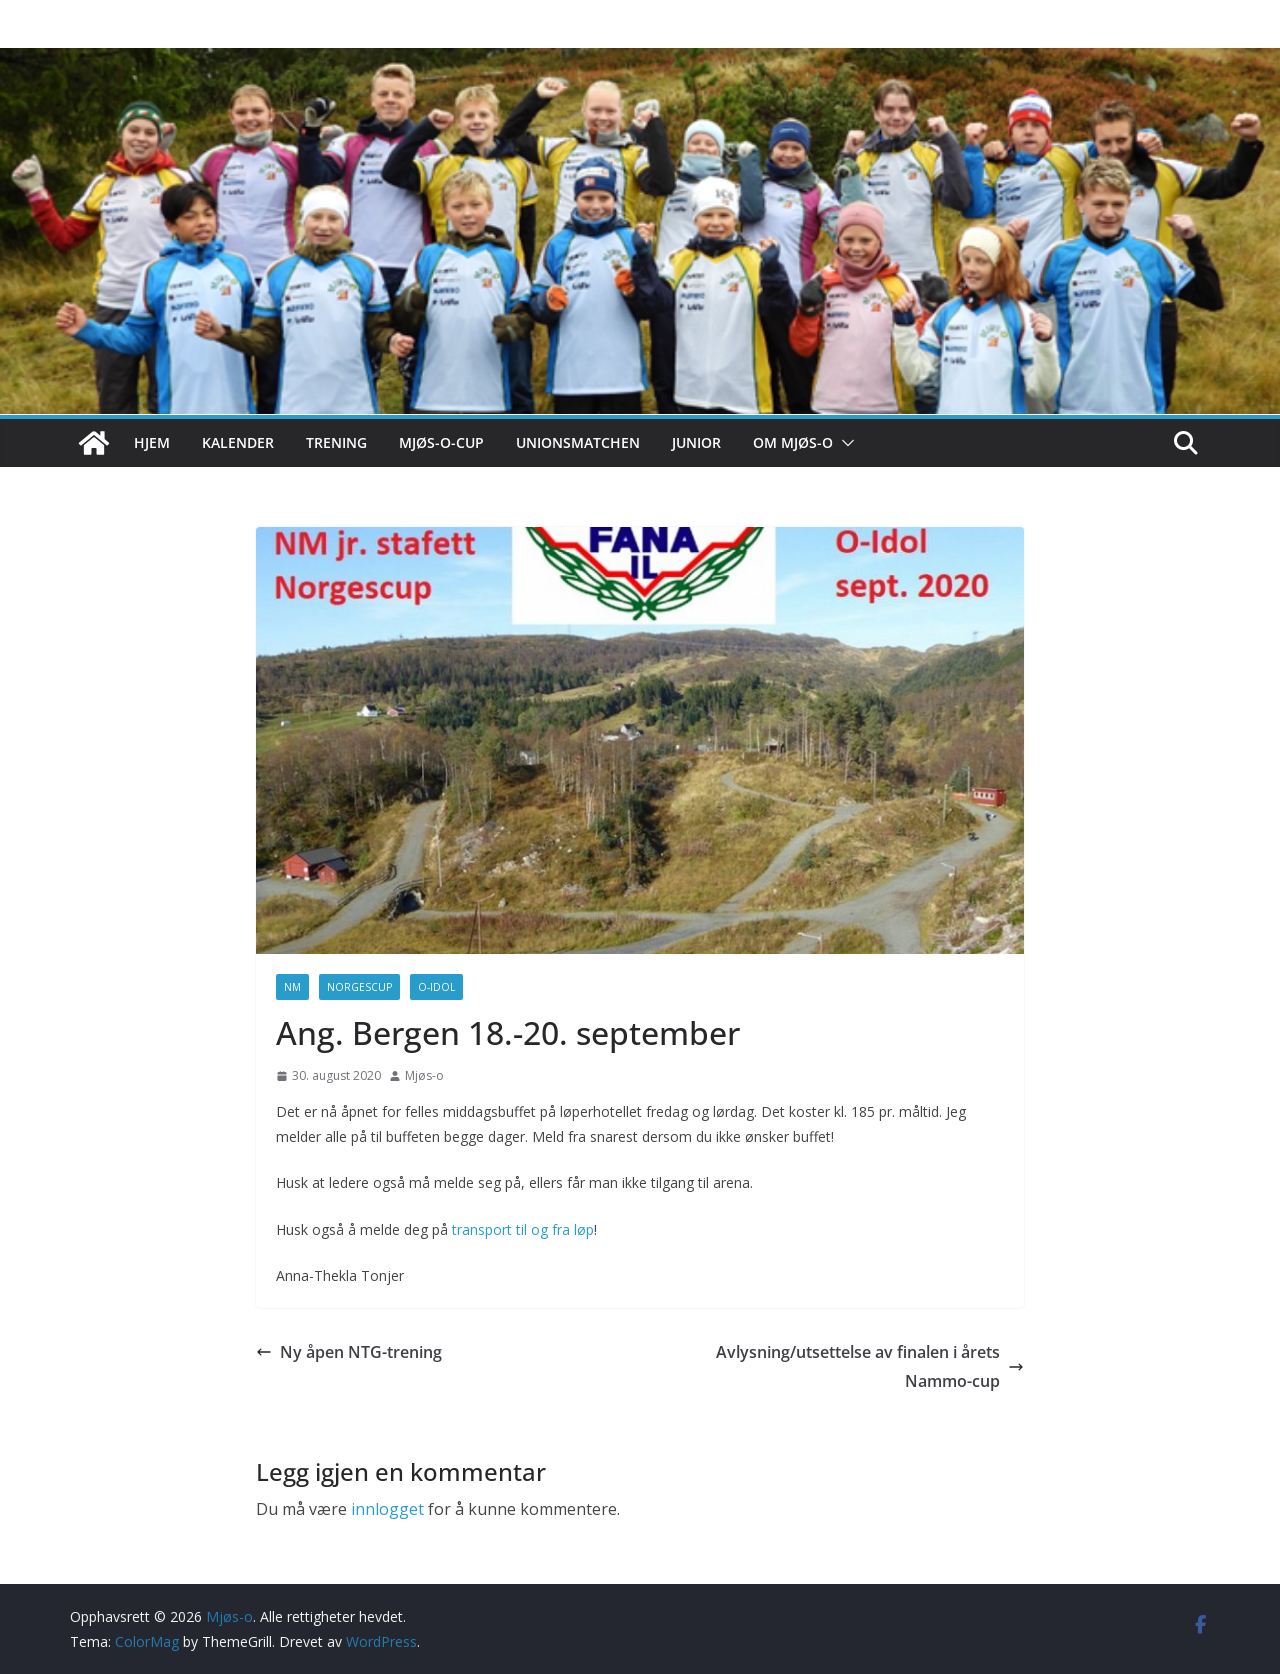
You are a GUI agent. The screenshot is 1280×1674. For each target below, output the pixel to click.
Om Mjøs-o (793, 442)
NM (292, 987)
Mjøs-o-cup (441, 442)
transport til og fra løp (523, 1229)
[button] (844, 443)
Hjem (152, 442)
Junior (696, 442)
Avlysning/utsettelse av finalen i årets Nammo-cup (870, 1366)
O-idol (436, 987)
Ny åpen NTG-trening (349, 1352)
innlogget (387, 1509)
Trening (336, 442)
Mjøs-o (424, 1075)
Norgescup (359, 987)
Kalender (238, 442)
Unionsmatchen (578, 442)
